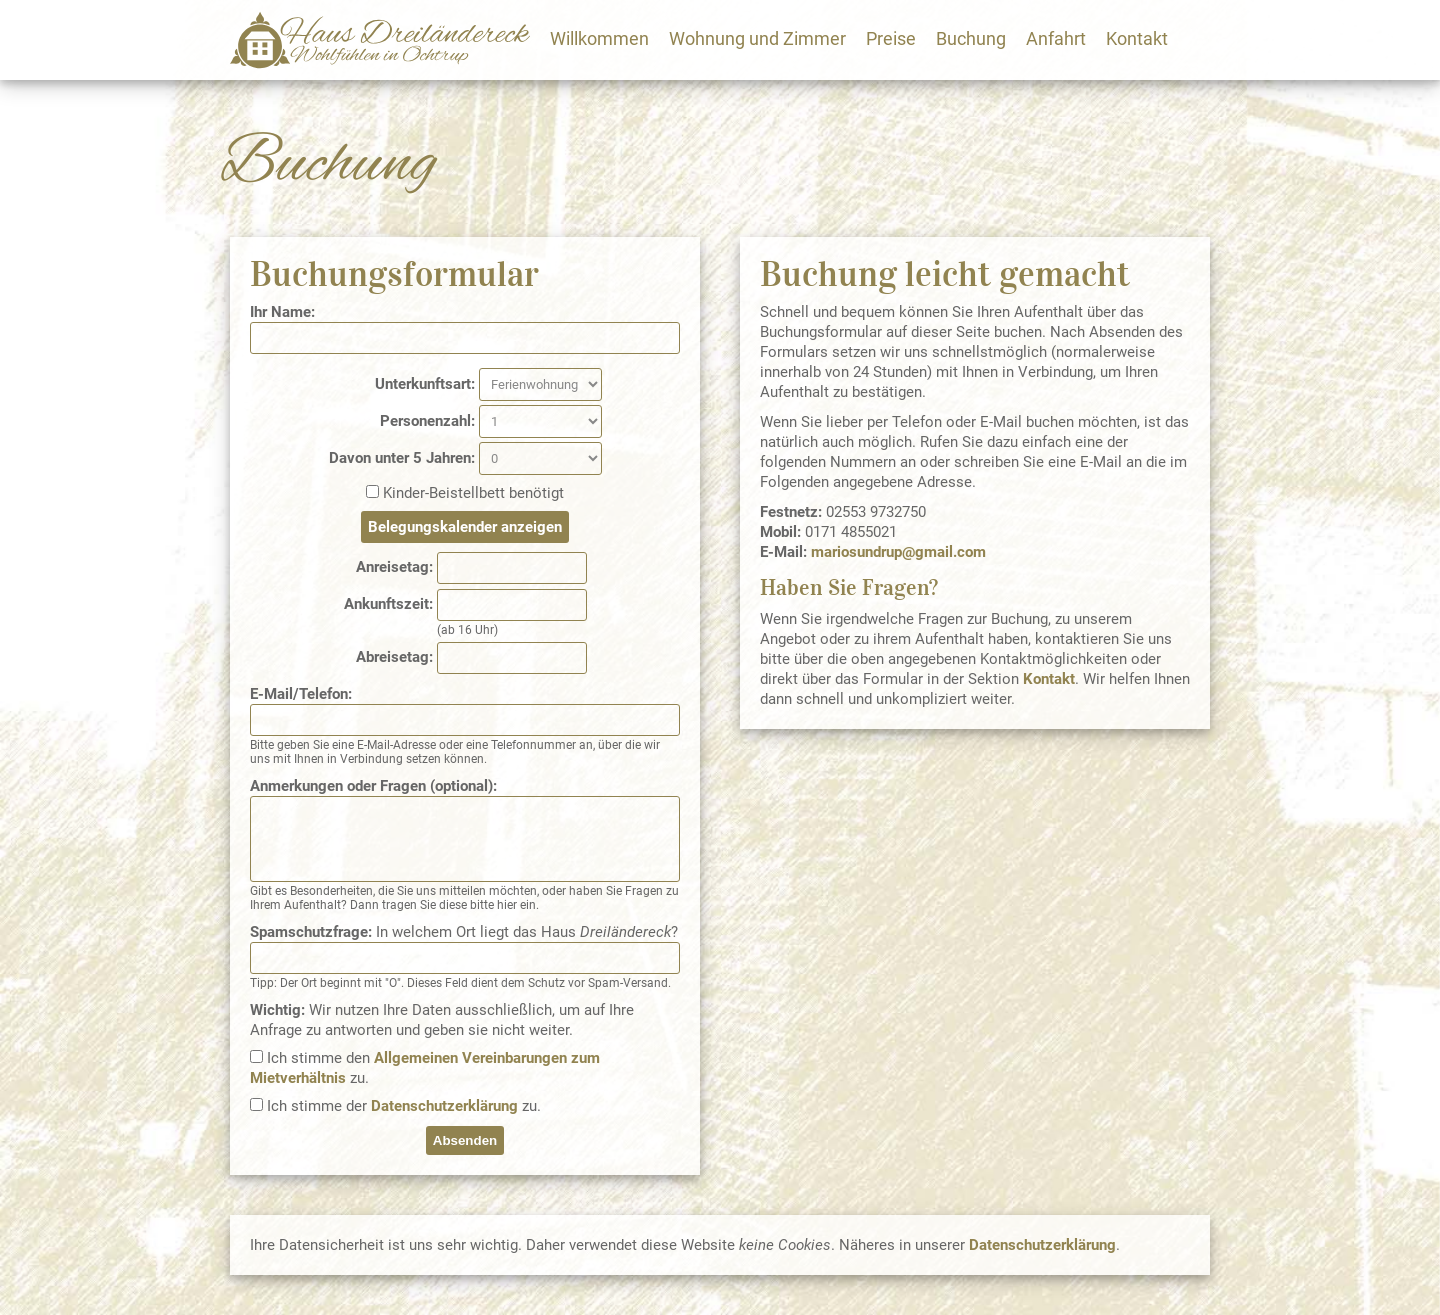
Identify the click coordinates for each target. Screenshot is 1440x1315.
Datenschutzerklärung (444, 1106)
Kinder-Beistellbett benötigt (473, 493)
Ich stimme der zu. (404, 1106)
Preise (891, 38)
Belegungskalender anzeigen (465, 527)
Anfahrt (1056, 38)
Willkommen (599, 38)
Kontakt (1137, 38)
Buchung (971, 38)
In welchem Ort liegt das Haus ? (464, 932)
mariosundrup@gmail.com (898, 552)
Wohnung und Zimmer (757, 38)
